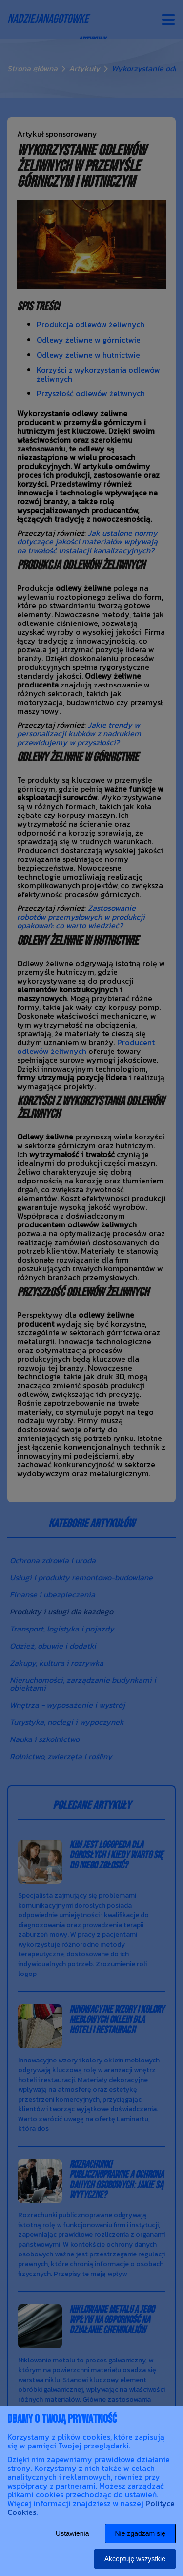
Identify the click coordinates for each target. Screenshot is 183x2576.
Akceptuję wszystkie (134, 2559)
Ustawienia (72, 2533)
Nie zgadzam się (140, 2533)
